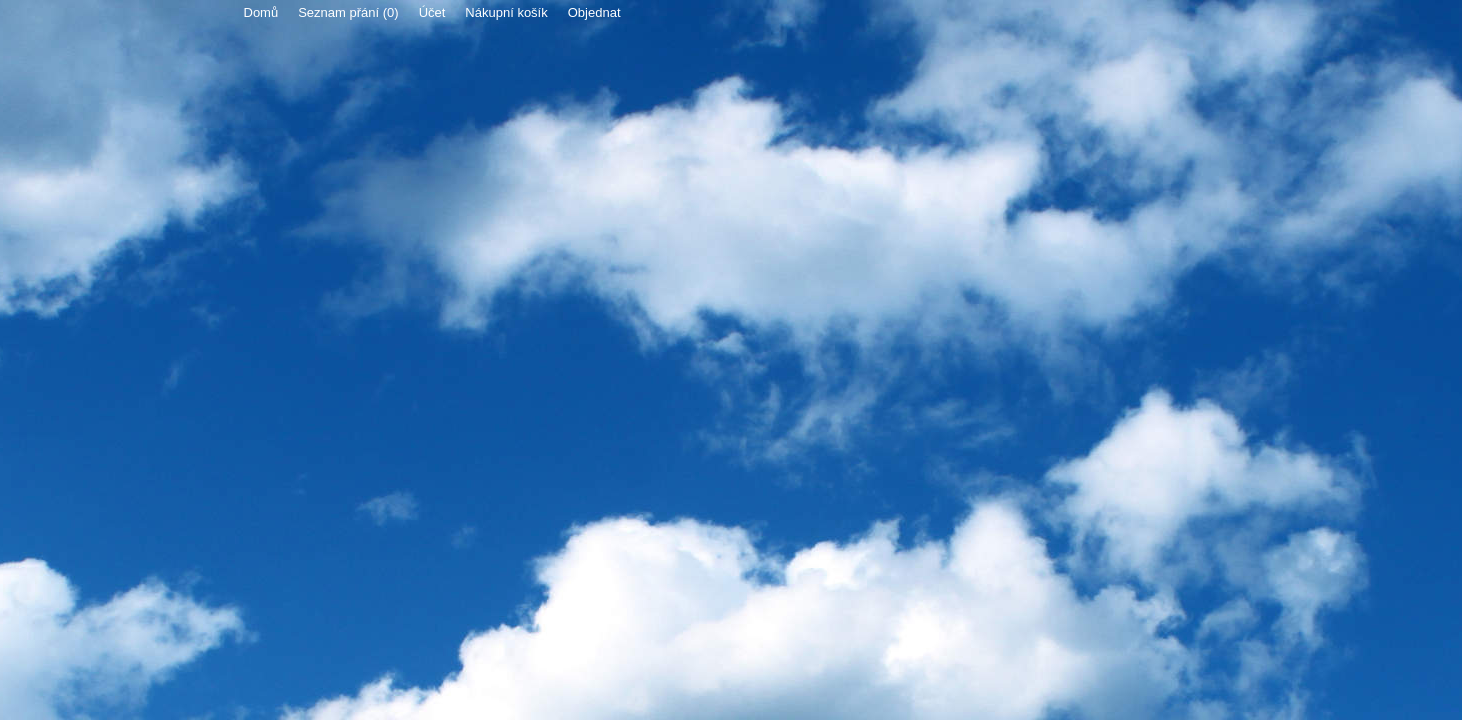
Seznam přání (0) (348, 12)
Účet (432, 12)
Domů (261, 12)
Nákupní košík (506, 12)
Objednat (594, 12)
